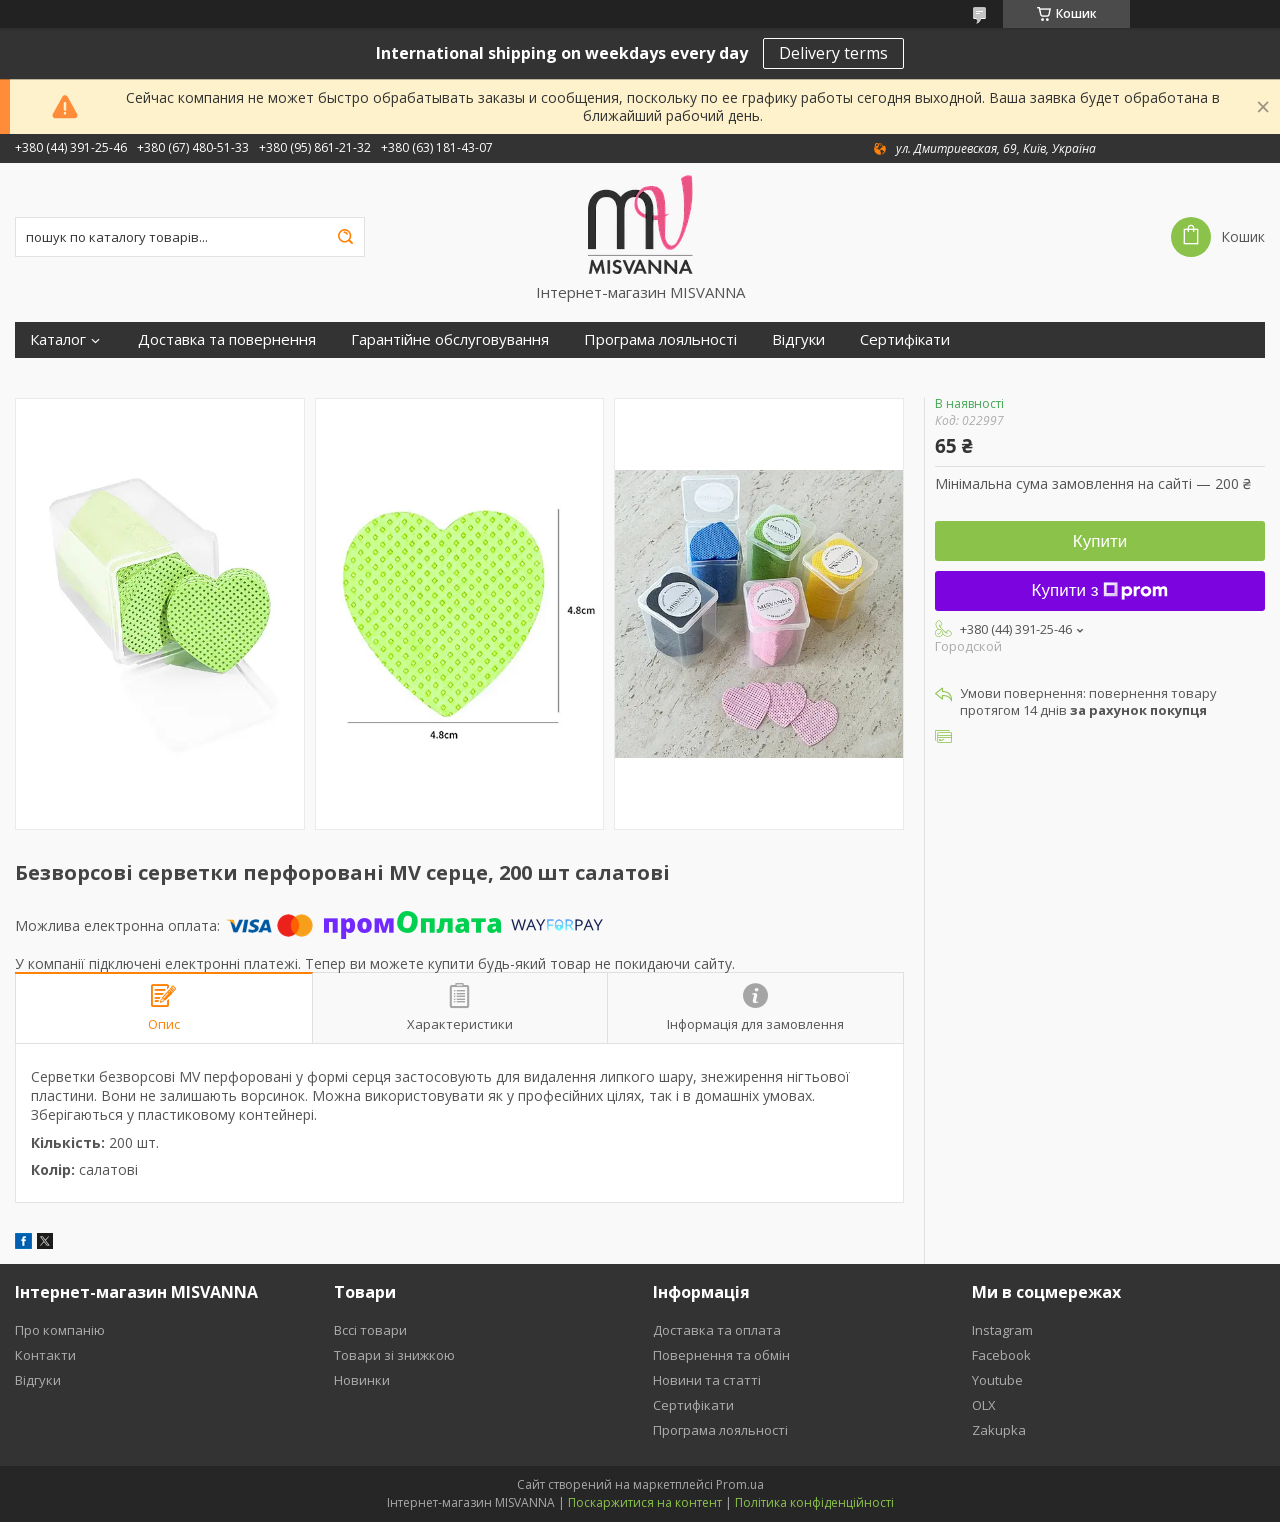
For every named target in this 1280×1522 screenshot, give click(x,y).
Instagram (1002, 1330)
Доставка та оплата (717, 1330)
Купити (1100, 541)
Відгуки (798, 339)
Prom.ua (740, 1484)
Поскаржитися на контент (645, 1502)
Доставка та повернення (227, 339)
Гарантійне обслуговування (450, 339)
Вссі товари (370, 1330)
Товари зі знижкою (394, 1355)
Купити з (1100, 590)
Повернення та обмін (721, 1355)
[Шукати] (345, 237)
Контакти (45, 1355)
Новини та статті (707, 1380)
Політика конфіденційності (814, 1502)
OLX (984, 1405)
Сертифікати (905, 339)
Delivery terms (833, 53)
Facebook (1001, 1355)
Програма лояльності (660, 339)
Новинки (362, 1380)
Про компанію (60, 1330)
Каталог (58, 339)
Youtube (997, 1380)
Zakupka (999, 1430)
